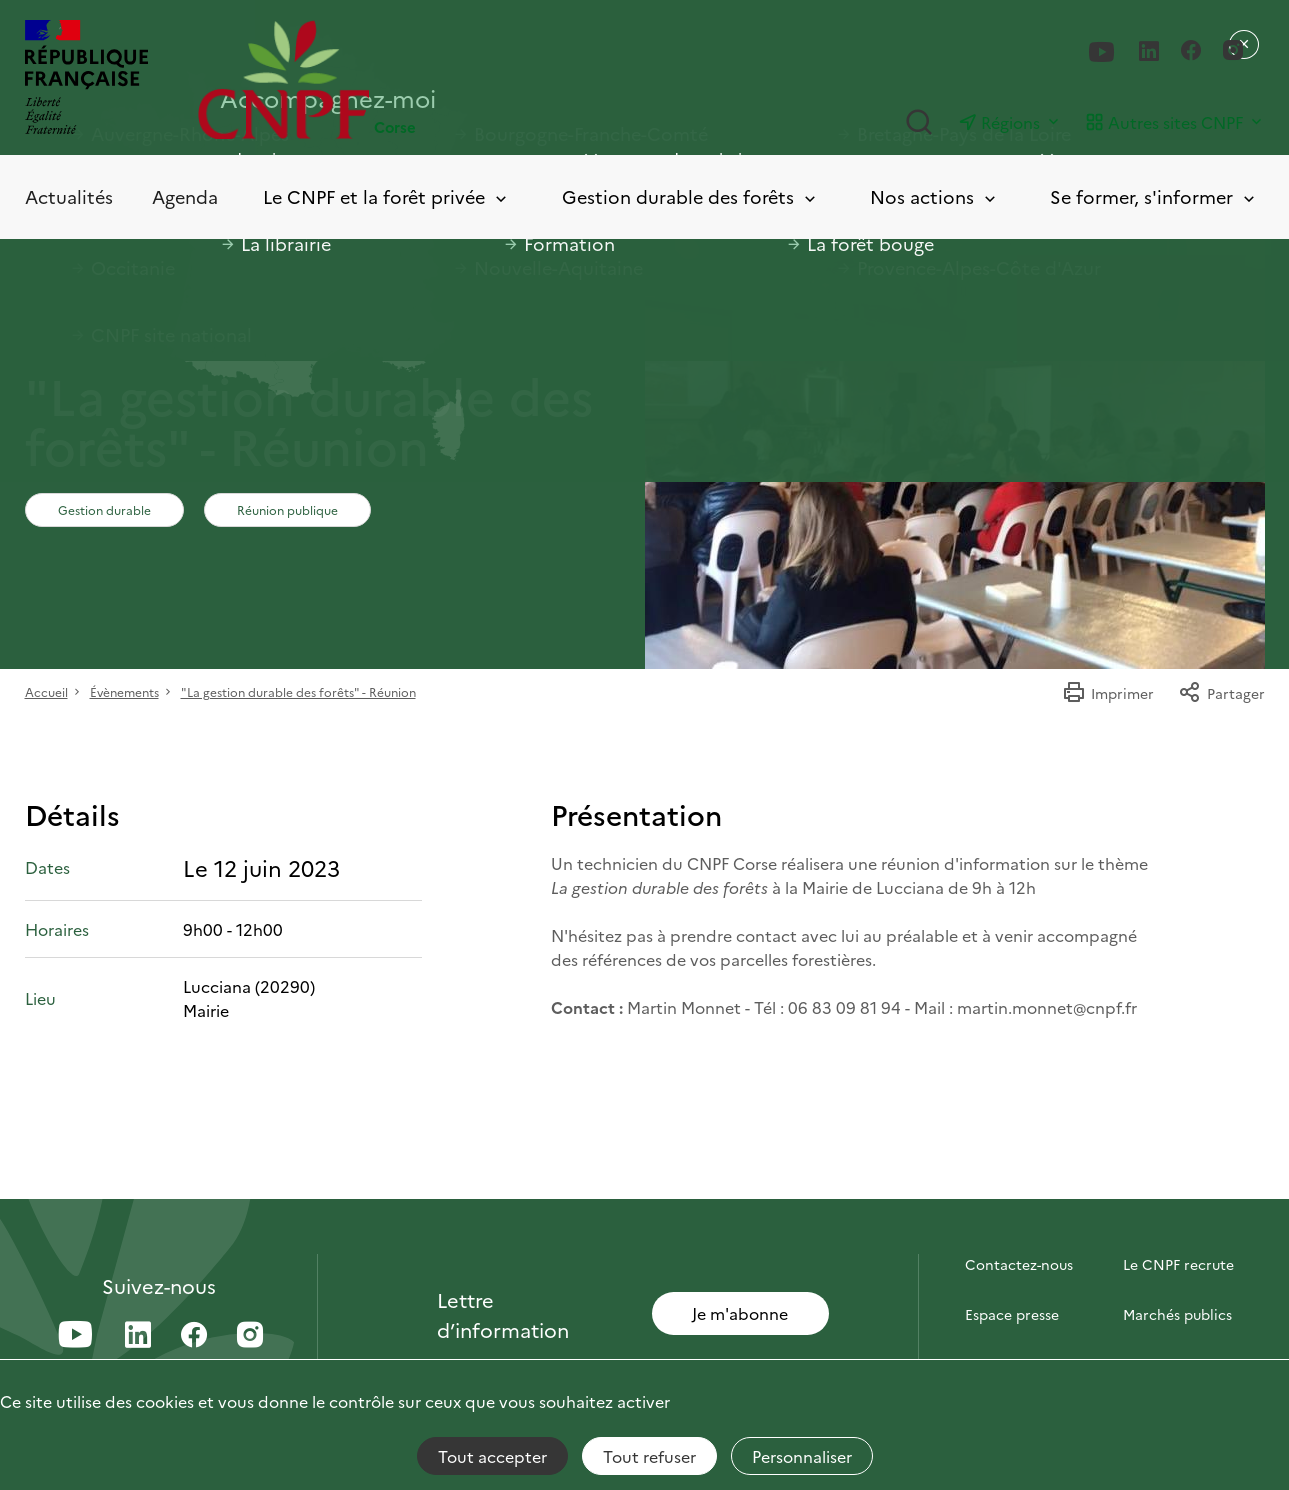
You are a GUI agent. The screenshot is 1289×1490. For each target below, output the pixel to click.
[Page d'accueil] (421, 79)
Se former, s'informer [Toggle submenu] (1154, 197)
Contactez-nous (1019, 1264)
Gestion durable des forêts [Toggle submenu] (690, 197)
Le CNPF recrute (1178, 1264)
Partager (1221, 693)
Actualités (69, 196)
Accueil (46, 691)
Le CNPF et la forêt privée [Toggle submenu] (386, 197)
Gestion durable (104, 509)
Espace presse (1012, 1314)
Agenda (185, 196)
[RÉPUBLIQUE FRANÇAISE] (86, 79)
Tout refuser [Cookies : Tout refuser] (649, 1456)
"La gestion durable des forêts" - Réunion (298, 691)
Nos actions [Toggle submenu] (934, 197)
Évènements (124, 691)
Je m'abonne (740, 1313)
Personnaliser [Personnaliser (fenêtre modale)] (802, 1456)
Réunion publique (287, 509)
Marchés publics (1177, 1314)
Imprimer (1108, 693)
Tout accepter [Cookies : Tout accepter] (492, 1456)
